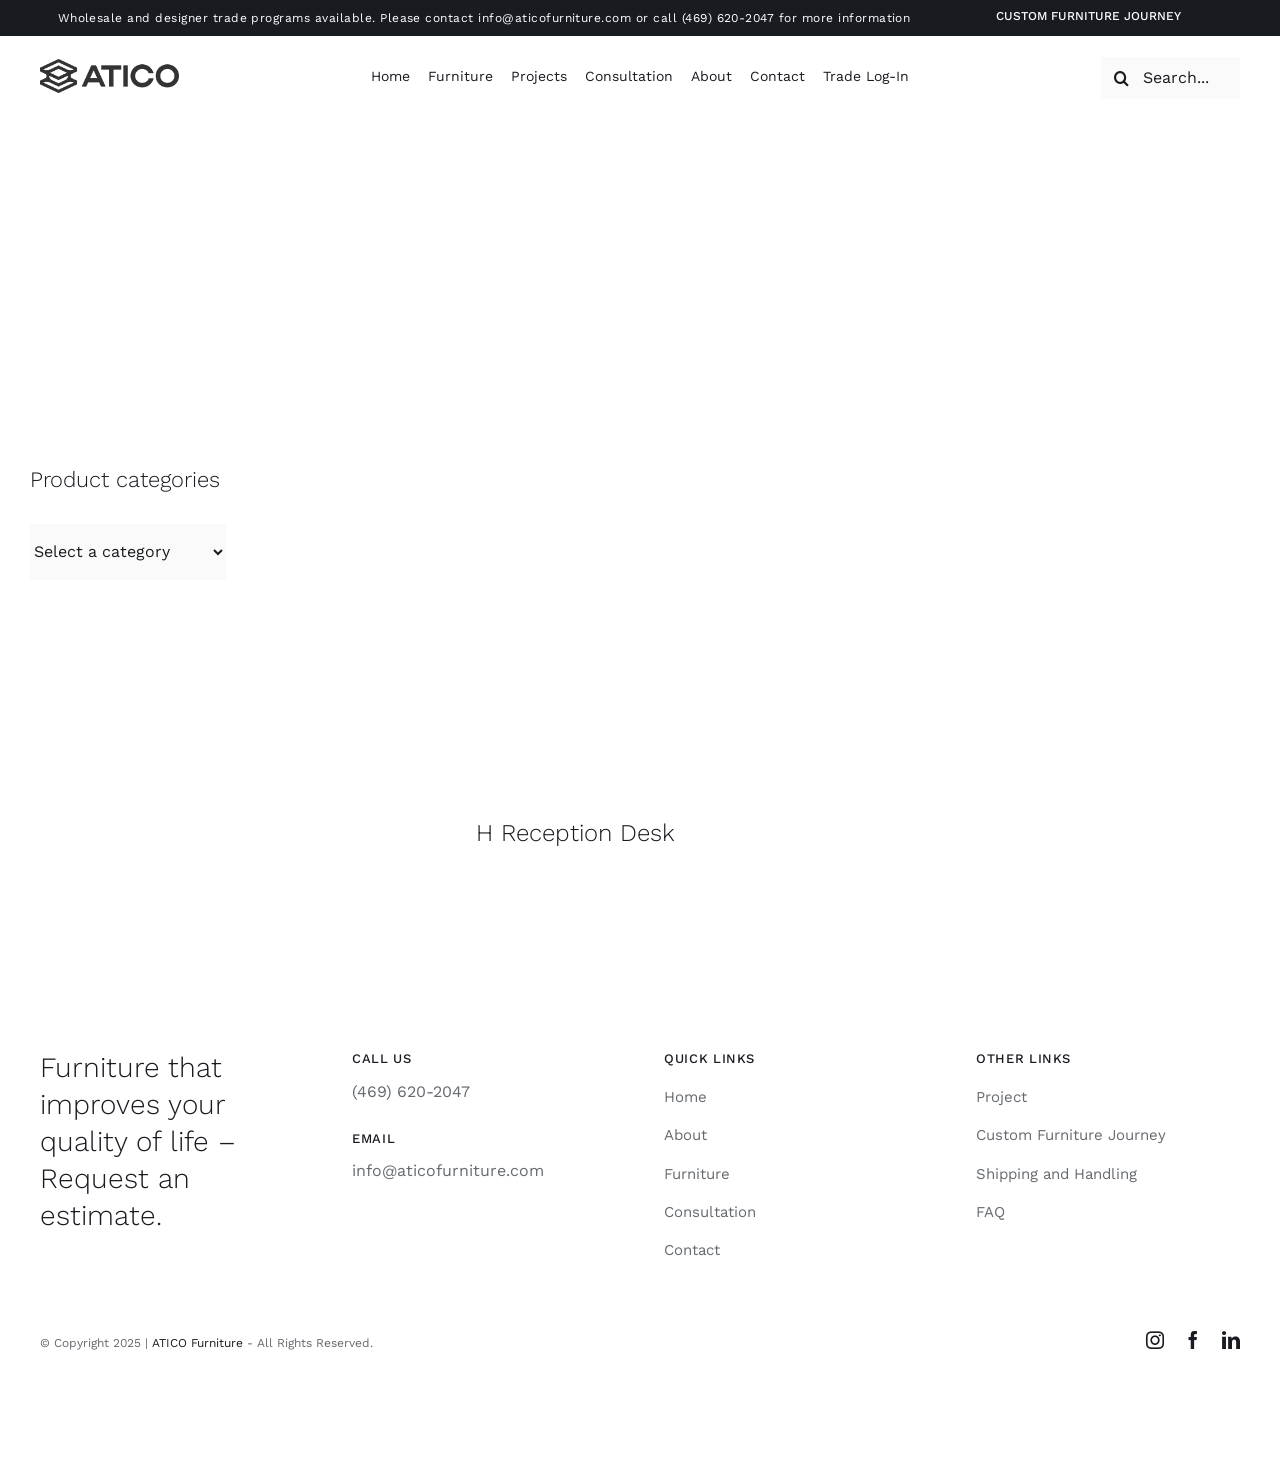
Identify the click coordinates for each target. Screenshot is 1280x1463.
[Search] (1122, 78)
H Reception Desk (575, 833)
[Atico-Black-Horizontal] (109, 66)
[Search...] (1170, 78)
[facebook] (1193, 1340)
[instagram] (1155, 1340)
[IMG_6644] (574, 443)
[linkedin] (1231, 1340)
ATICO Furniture (197, 1343)
